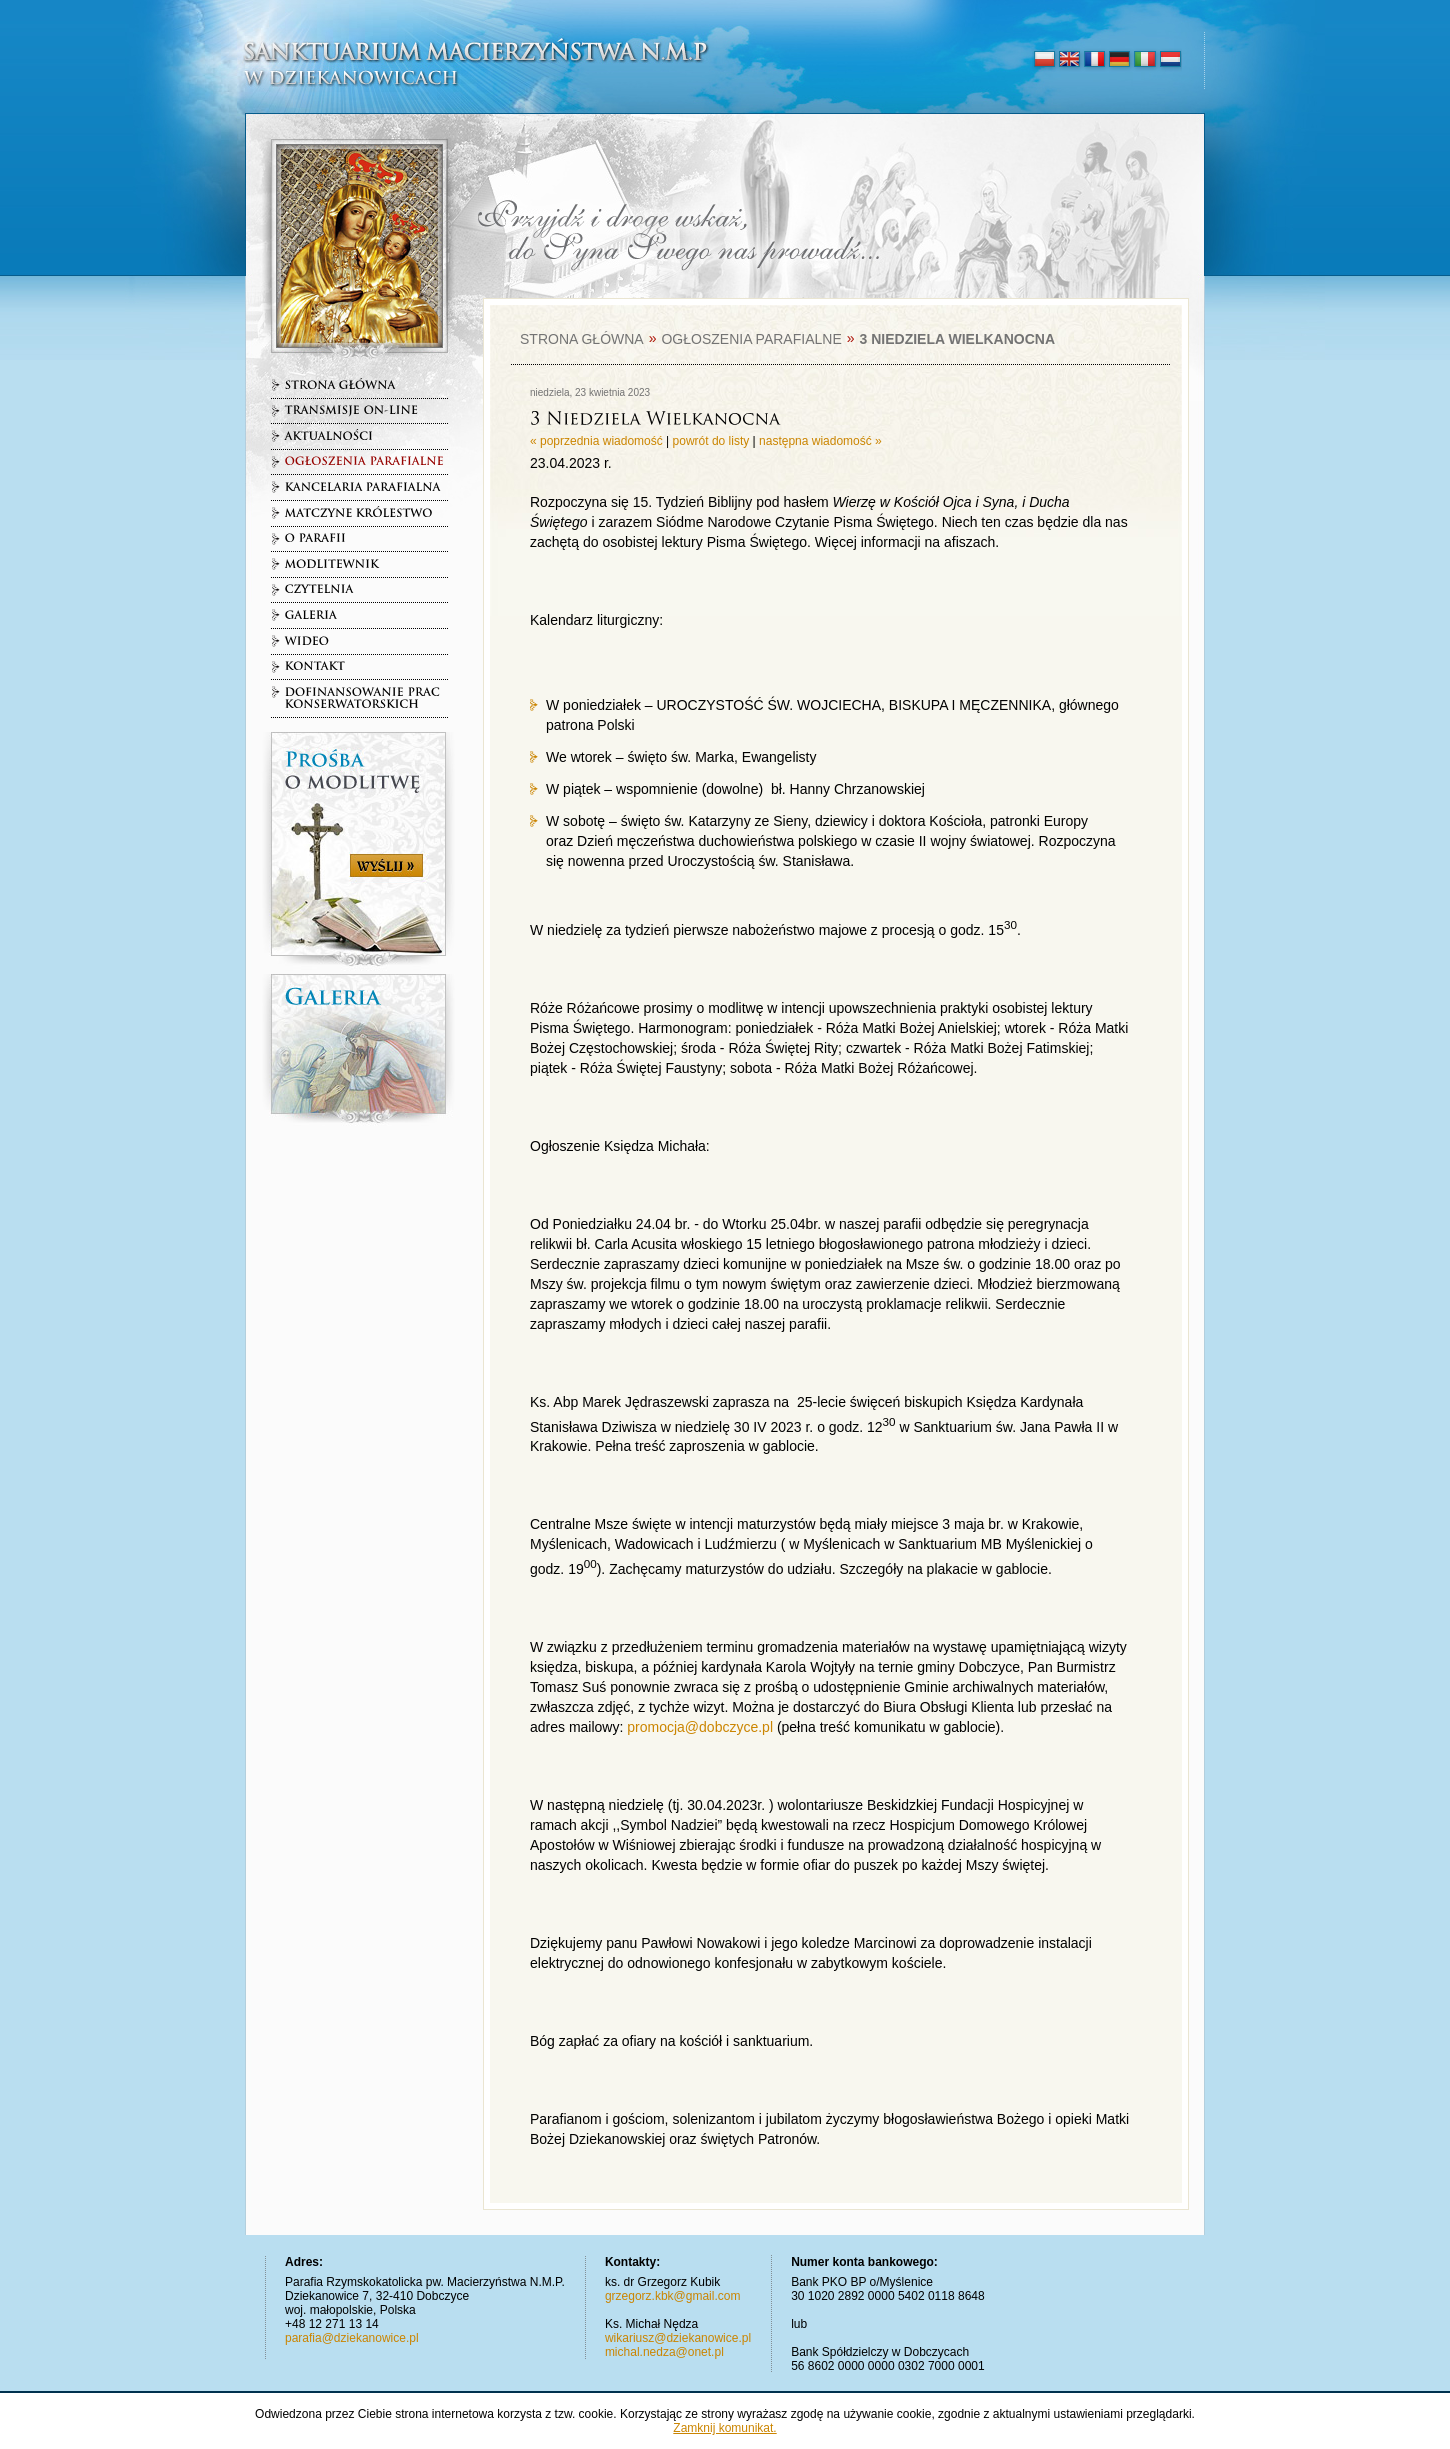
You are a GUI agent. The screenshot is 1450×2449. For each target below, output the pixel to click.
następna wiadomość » (820, 441)
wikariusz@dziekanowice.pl (678, 2338)
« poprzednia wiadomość (596, 441)
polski (1044, 60)
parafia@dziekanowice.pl (352, 2338)
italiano (1144, 60)
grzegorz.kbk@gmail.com (673, 2296)
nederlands (1169, 60)
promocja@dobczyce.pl (700, 1727)
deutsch (1119, 60)
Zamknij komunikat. (724, 2428)
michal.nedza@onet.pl (664, 2352)
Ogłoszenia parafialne (751, 339)
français (1094, 60)
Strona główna (582, 339)
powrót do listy (711, 441)
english (1069, 60)
